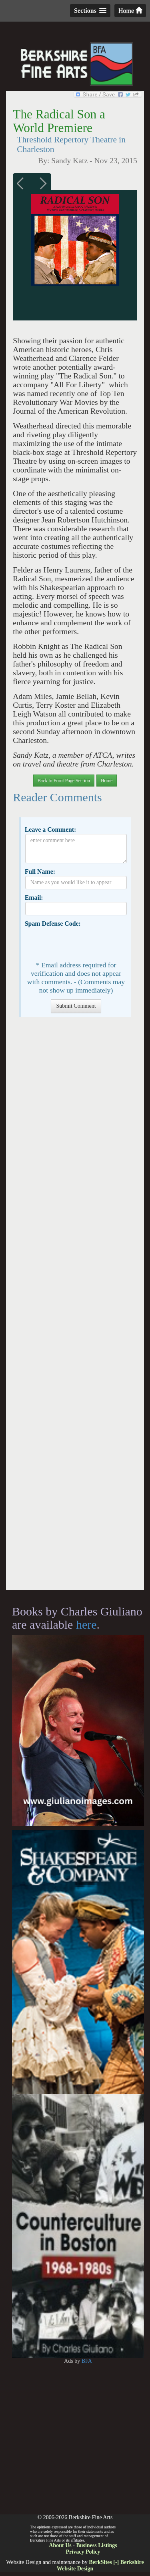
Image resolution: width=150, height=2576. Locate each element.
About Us (60, 2545)
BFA (87, 2361)
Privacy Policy (83, 2552)
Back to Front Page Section (64, 780)
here (86, 1624)
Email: (34, 897)
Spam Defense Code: (53, 923)
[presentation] (86, 943)
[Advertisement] (75, 1307)
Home (130, 10)
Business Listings (96, 2545)
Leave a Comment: (50, 829)
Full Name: (40, 871)
